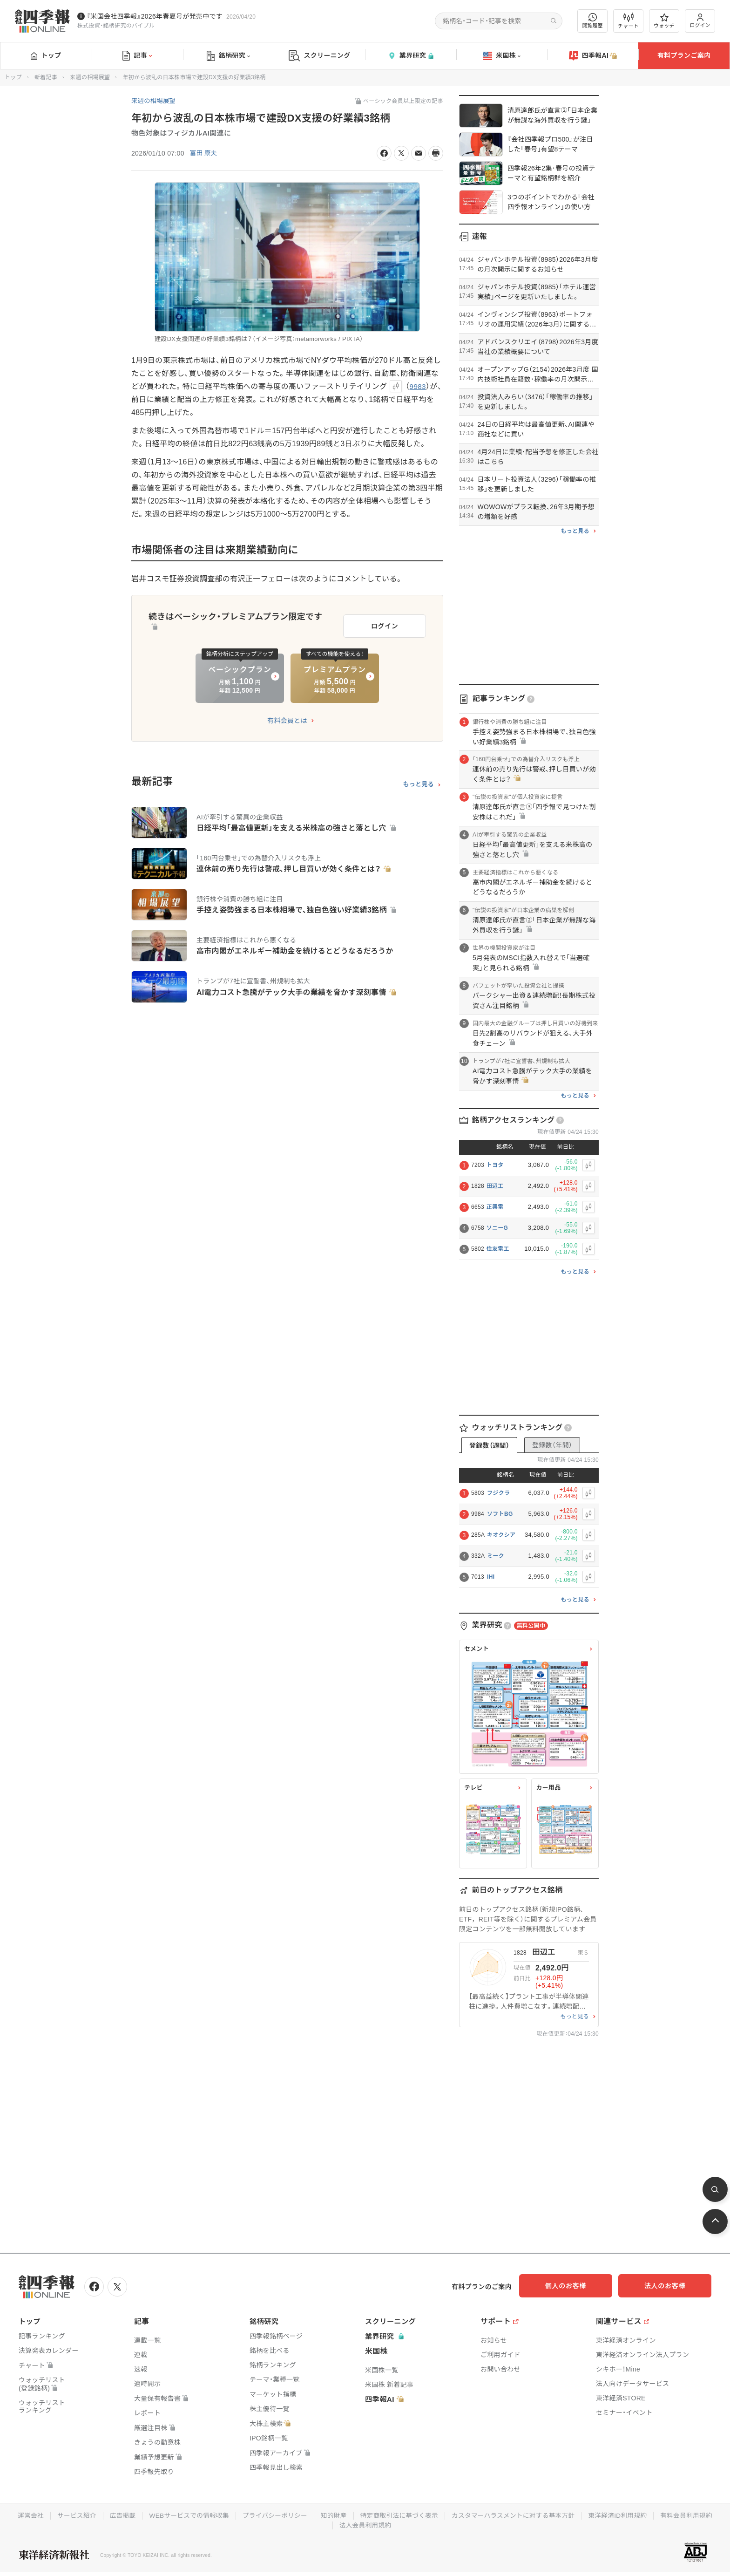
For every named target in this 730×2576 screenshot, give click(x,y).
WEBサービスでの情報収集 (218, 2514)
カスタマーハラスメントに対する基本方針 (550, 2514)
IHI (490, 1577)
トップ (46, 55)
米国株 (501, 56)
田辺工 (495, 1186)
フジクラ (498, 1493)
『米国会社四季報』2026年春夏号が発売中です (155, 16)
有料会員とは (287, 718)
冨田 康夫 (204, 153)
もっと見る (418, 782)
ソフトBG (500, 1514)
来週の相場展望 (90, 77)
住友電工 (498, 1249)
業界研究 (410, 55)
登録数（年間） (552, 1445)
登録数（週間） (489, 1445)
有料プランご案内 (683, 55)
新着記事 (45, 77)
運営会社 (57, 2514)
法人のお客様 (669, 2286)
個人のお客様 (576, 2286)
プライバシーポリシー (306, 2514)
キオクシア (501, 1535)
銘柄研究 (228, 56)
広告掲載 (150, 2514)
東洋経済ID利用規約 (656, 2514)
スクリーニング (320, 55)
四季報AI (593, 56)
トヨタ (495, 1165)
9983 (418, 386)
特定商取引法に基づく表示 (433, 2514)
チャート (628, 21)
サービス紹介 (104, 2514)
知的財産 (366, 2514)
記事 (137, 56)
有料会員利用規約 (331, 2524)
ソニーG (497, 1228)
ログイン (700, 21)
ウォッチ (664, 21)
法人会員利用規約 (398, 2524)
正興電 (495, 1207)
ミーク (495, 1556)
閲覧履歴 (592, 20)
